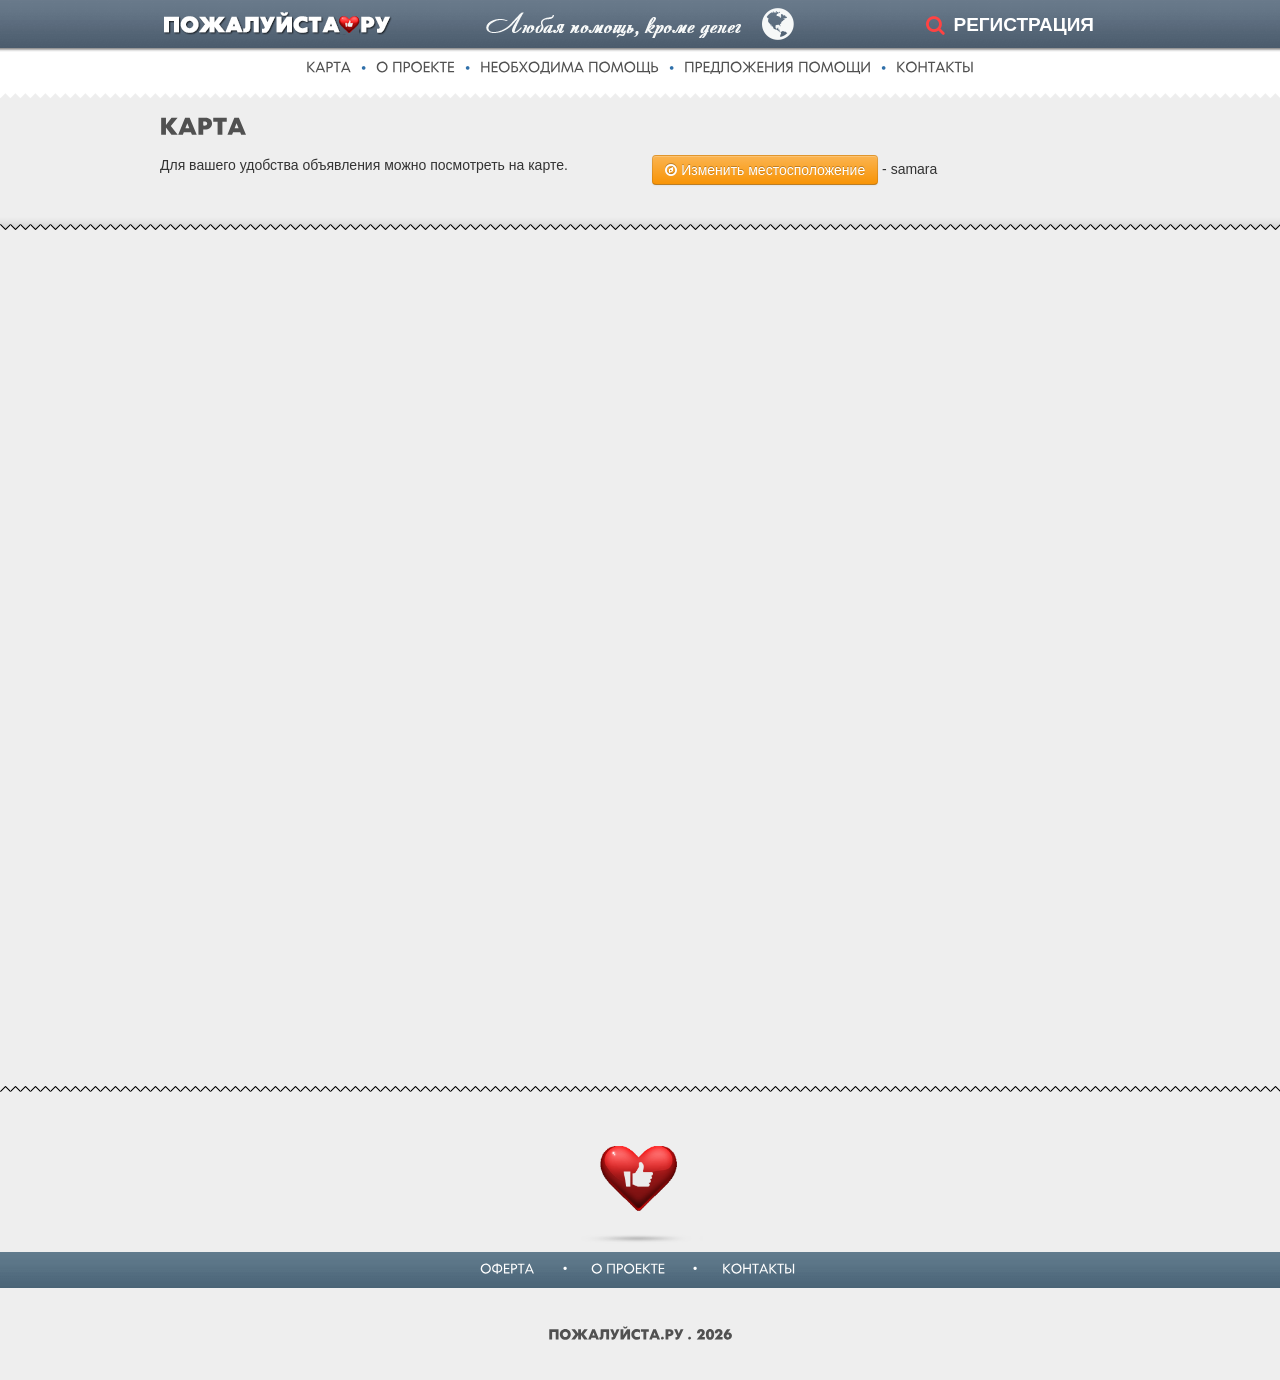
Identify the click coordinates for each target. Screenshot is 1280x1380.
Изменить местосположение (765, 170)
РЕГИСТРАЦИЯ (1023, 24)
